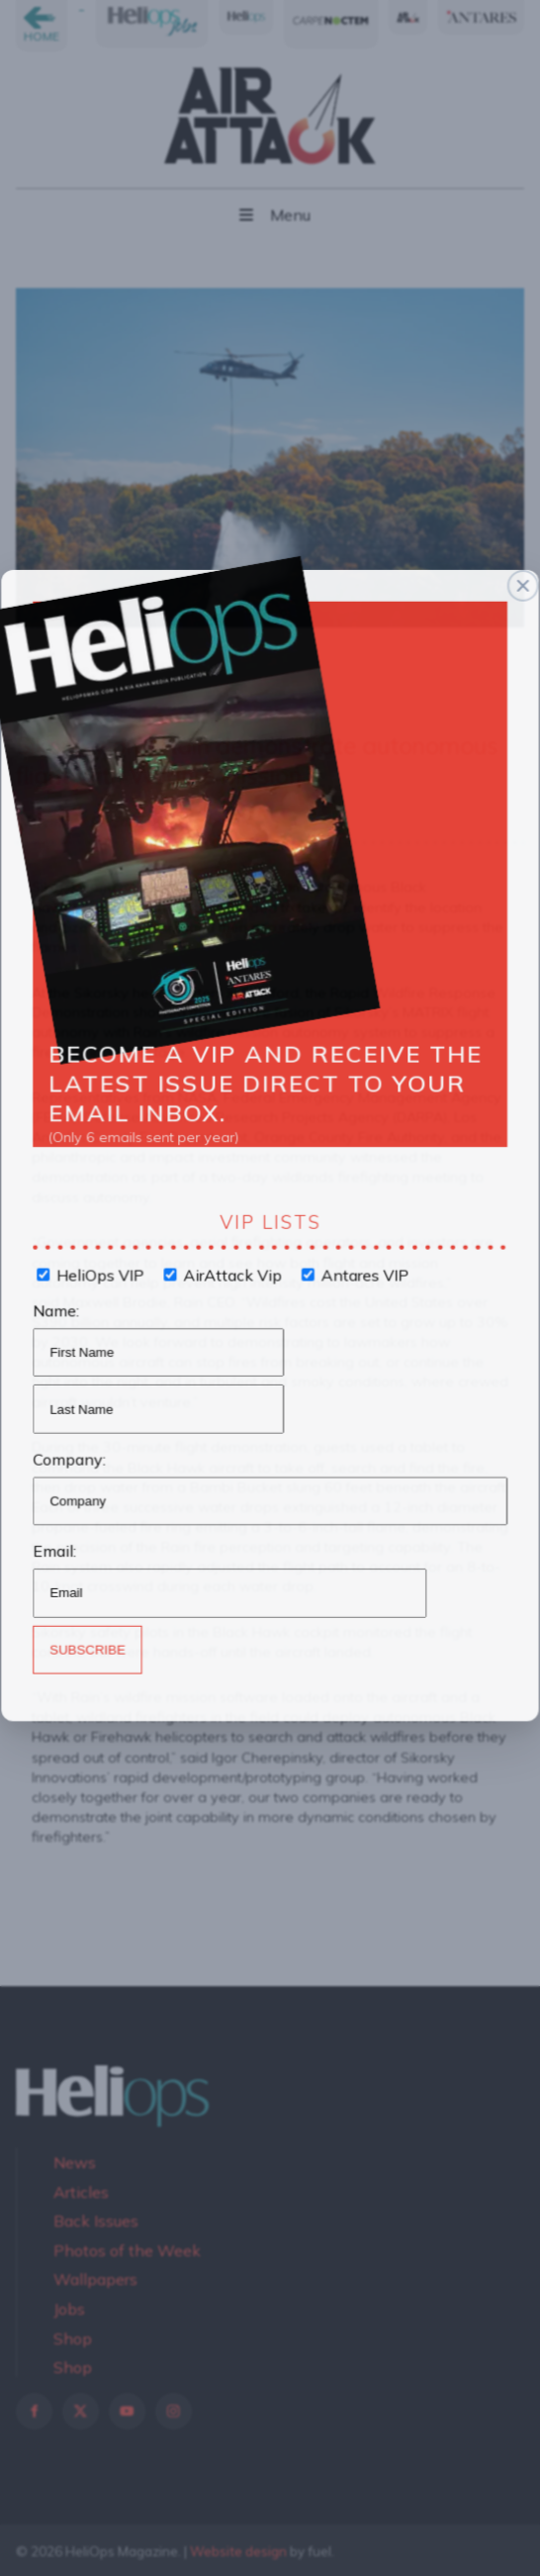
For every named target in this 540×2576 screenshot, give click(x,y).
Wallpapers (95, 2279)
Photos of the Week (127, 2250)
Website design (238, 2551)
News (74, 2162)
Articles (81, 2192)
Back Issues (95, 2221)
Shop (72, 2338)
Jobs (69, 2309)
